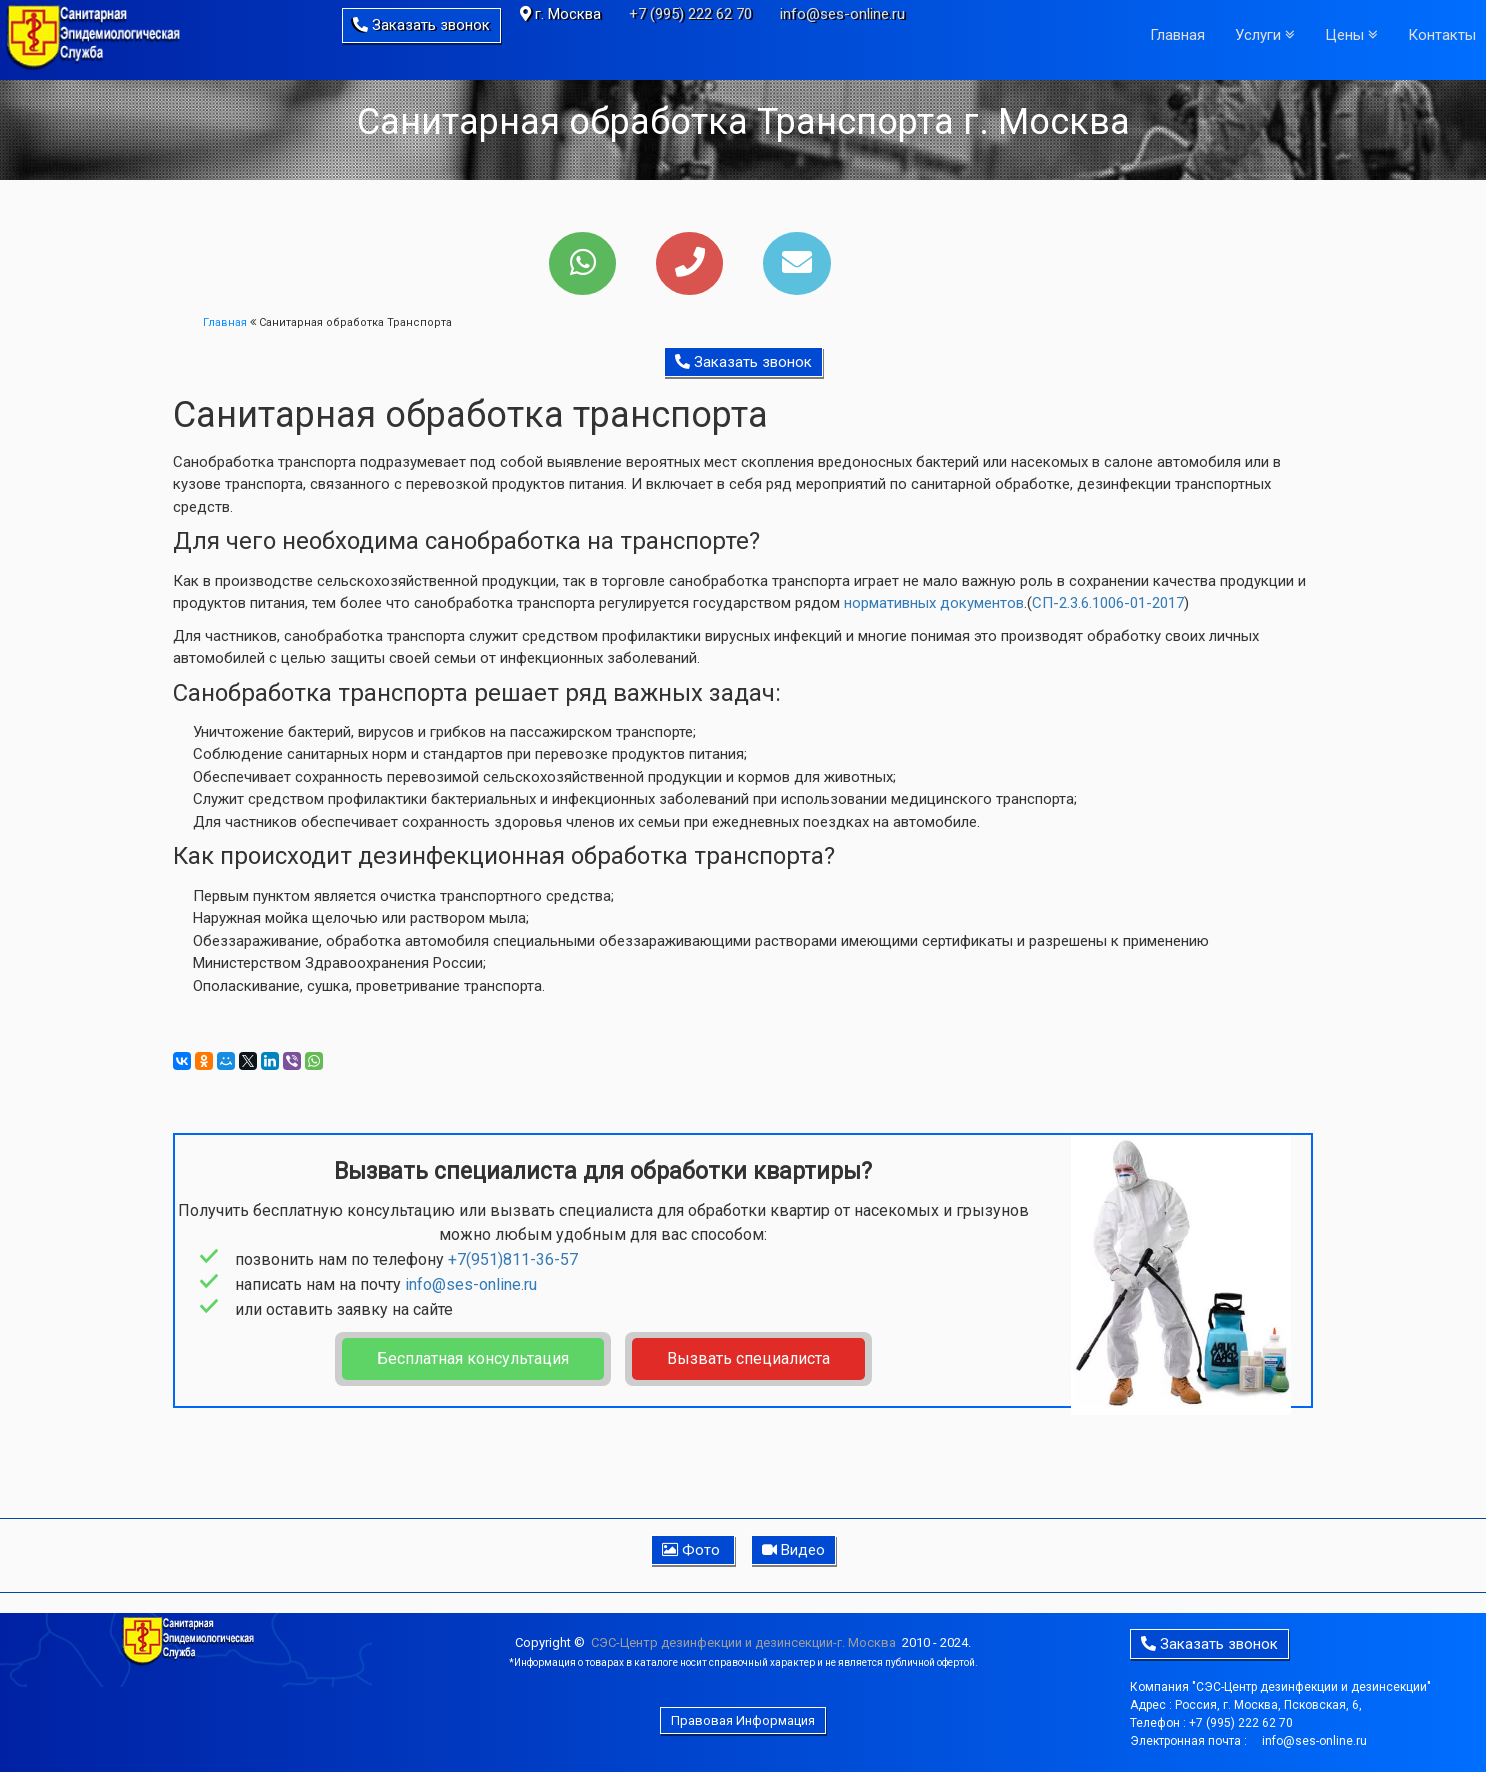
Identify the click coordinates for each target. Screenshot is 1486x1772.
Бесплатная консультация (473, 1358)
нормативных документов (934, 603)
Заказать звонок (421, 25)
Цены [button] (1351, 35)
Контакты (1442, 35)
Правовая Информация (743, 1720)
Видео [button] (793, 1550)
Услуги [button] (1265, 35)
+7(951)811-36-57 (513, 1259)
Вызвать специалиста (748, 1358)
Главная (1177, 35)
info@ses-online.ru (842, 14)
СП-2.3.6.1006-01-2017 (1108, 603)
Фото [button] (693, 1550)
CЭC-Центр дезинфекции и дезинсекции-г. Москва (743, 1642)
